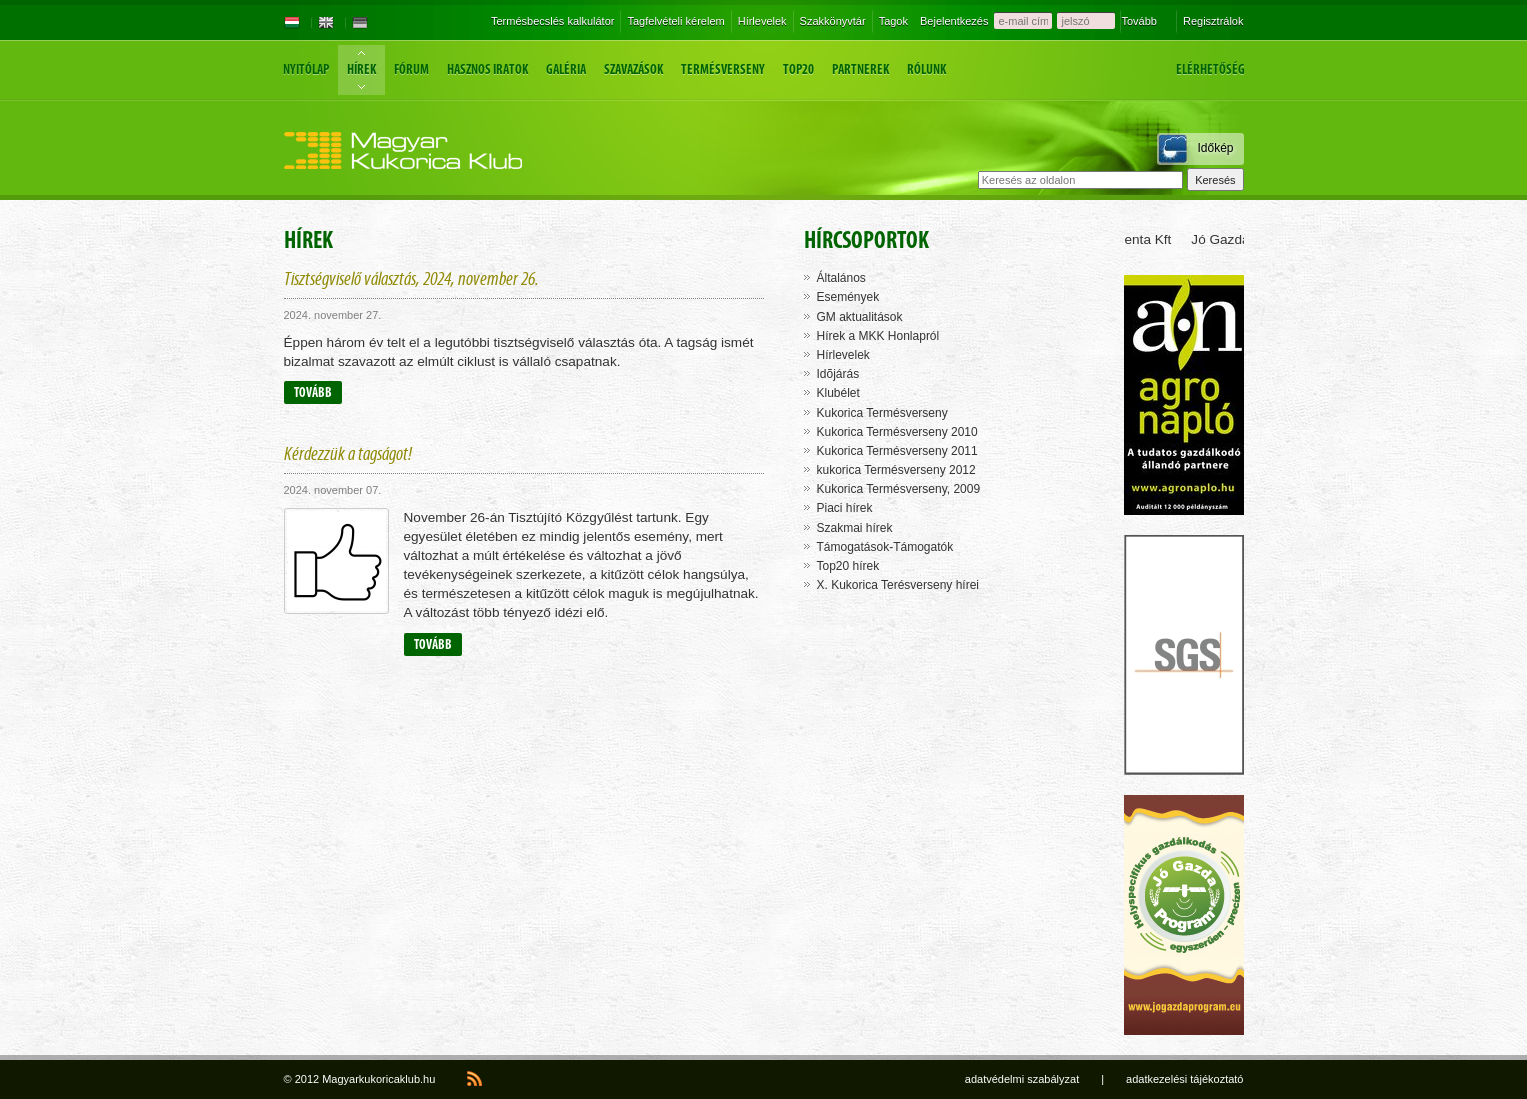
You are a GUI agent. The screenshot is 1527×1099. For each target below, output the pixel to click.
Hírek (361, 69)
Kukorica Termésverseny (882, 413)
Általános (841, 278)
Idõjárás (838, 374)
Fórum (411, 69)
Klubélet (838, 393)
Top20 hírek (848, 566)
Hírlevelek (762, 21)
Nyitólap (306, 69)
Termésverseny (723, 69)
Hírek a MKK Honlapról (878, 336)
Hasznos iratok (487, 69)
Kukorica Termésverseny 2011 (897, 451)
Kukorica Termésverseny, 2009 (899, 489)
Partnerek (860, 69)
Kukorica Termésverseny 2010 (897, 432)
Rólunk (926, 69)
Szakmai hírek (855, 528)
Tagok (893, 21)
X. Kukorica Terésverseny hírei (898, 585)
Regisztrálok (1213, 21)
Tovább (1138, 21)
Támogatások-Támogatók (885, 547)
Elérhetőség (1210, 69)
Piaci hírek (845, 508)
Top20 (798, 69)
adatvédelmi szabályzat (1022, 1079)
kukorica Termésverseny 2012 (896, 470)
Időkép (1215, 148)
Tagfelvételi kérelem (675, 21)
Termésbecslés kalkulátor (553, 21)
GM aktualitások (860, 317)
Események (848, 297)
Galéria (566, 69)
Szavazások (633, 69)
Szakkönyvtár (833, 21)
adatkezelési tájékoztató (1184, 1079)
